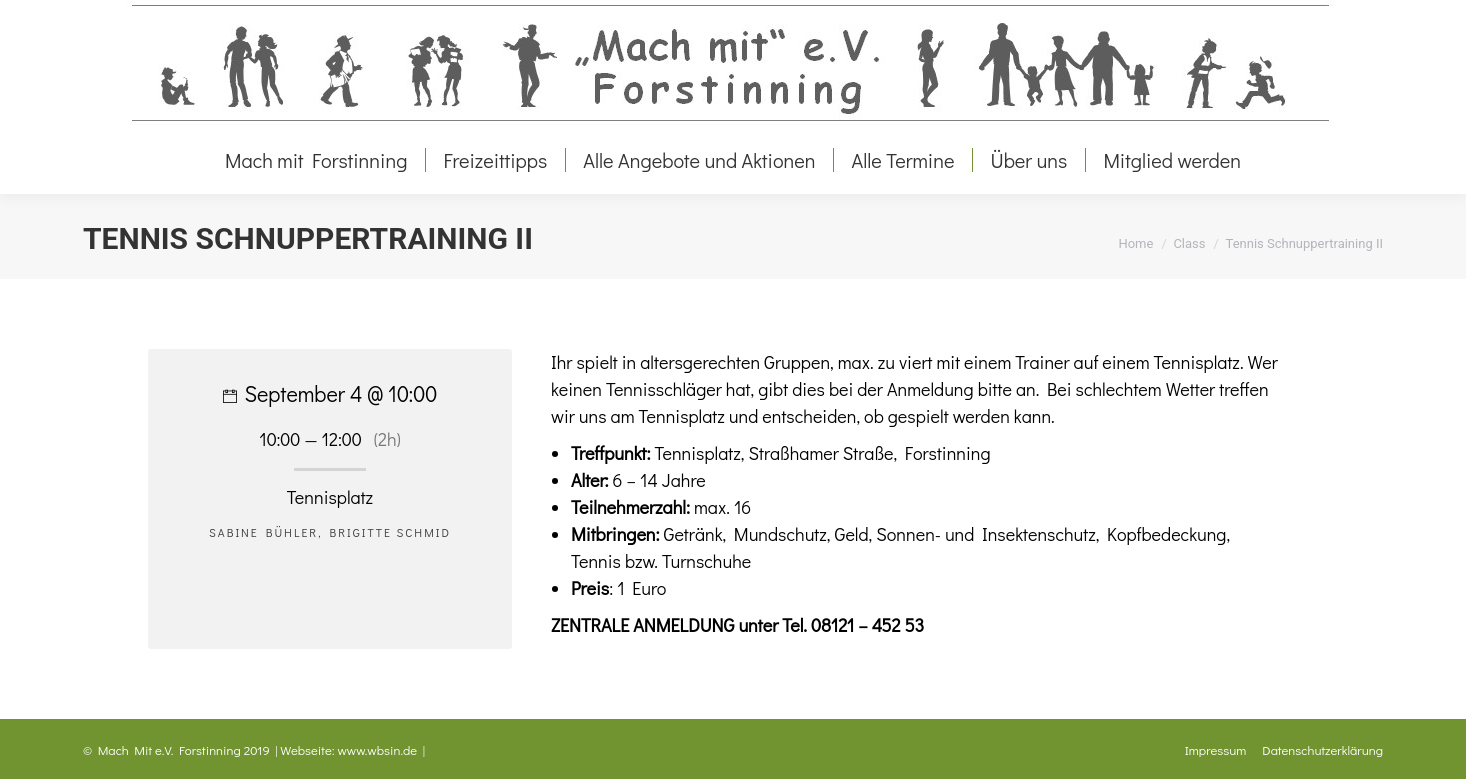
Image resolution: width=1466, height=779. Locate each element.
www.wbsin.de (378, 749)
